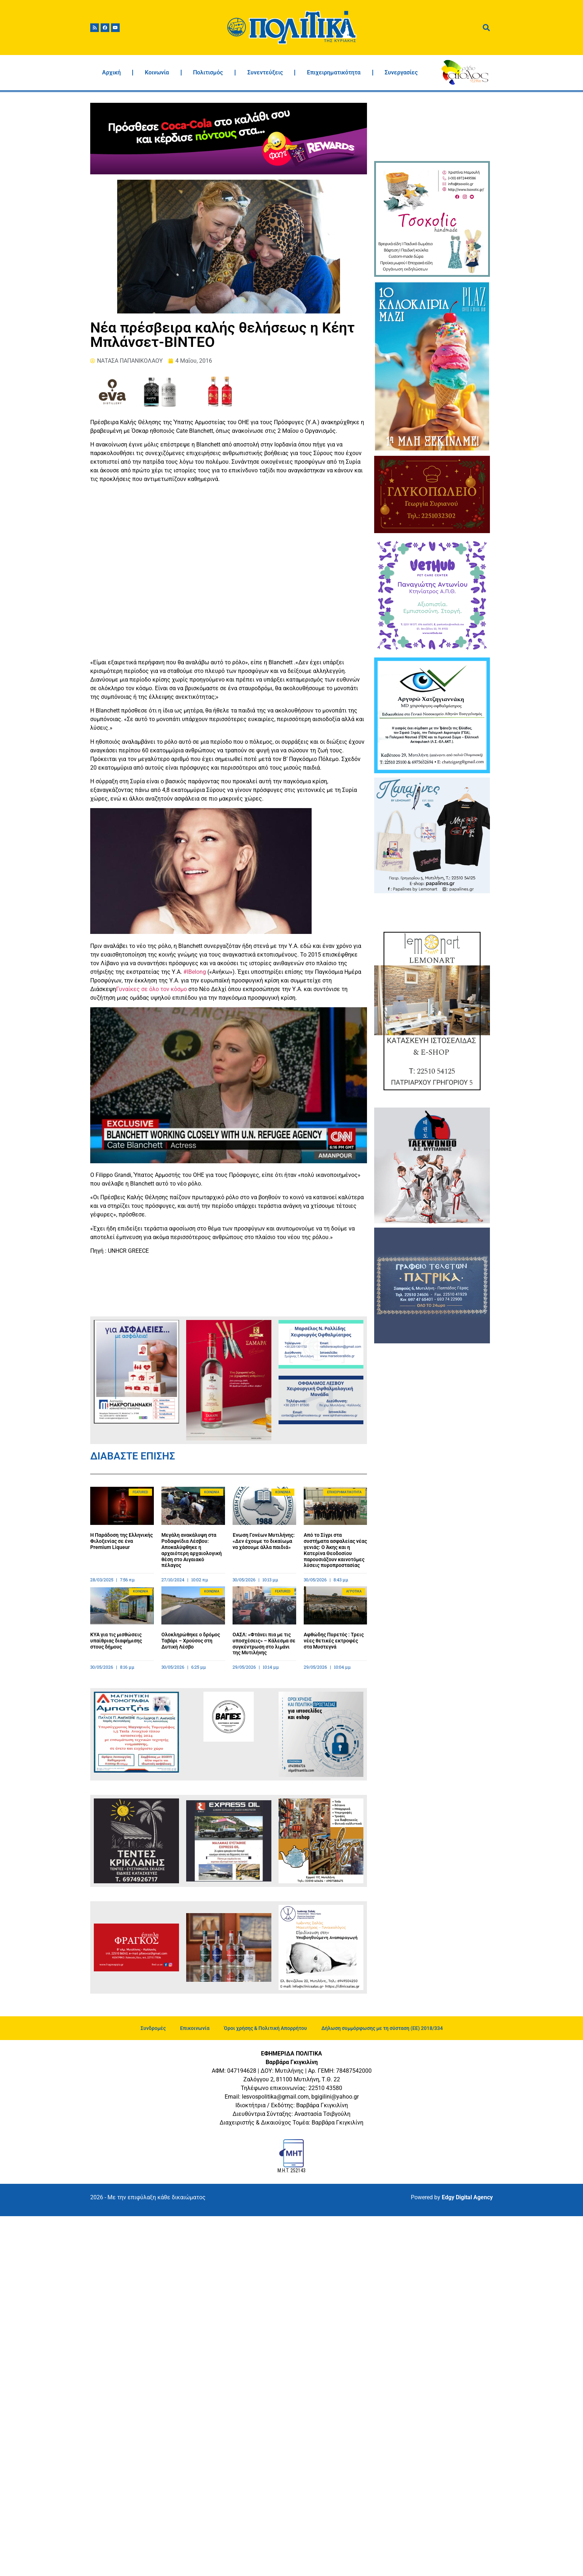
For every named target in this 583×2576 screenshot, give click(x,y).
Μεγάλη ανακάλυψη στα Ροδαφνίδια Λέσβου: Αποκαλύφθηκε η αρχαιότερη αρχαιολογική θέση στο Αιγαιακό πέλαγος (191, 1550)
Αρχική (111, 72)
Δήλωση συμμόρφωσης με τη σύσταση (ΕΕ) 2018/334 (382, 2028)
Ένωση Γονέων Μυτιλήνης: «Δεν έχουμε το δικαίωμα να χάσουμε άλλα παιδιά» (264, 1541)
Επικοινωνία (195, 2028)
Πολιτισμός (208, 72)
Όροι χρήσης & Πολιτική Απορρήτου (265, 2028)
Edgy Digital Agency (467, 2197)
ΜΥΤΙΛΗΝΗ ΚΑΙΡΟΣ (432, 130)
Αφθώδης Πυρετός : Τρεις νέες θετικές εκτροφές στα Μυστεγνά (334, 1641)
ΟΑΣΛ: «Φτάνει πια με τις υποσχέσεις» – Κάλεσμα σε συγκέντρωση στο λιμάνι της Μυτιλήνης (264, 1643)
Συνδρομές (153, 2028)
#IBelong (194, 971)
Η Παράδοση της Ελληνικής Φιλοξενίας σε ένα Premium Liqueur (121, 1541)
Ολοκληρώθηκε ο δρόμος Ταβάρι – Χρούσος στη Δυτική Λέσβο (190, 1641)
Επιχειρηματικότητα (334, 72)
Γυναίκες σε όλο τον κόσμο (151, 989)
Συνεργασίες (401, 72)
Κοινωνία (157, 72)
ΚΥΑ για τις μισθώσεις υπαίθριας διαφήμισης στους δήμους (116, 1641)
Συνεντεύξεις (265, 72)
